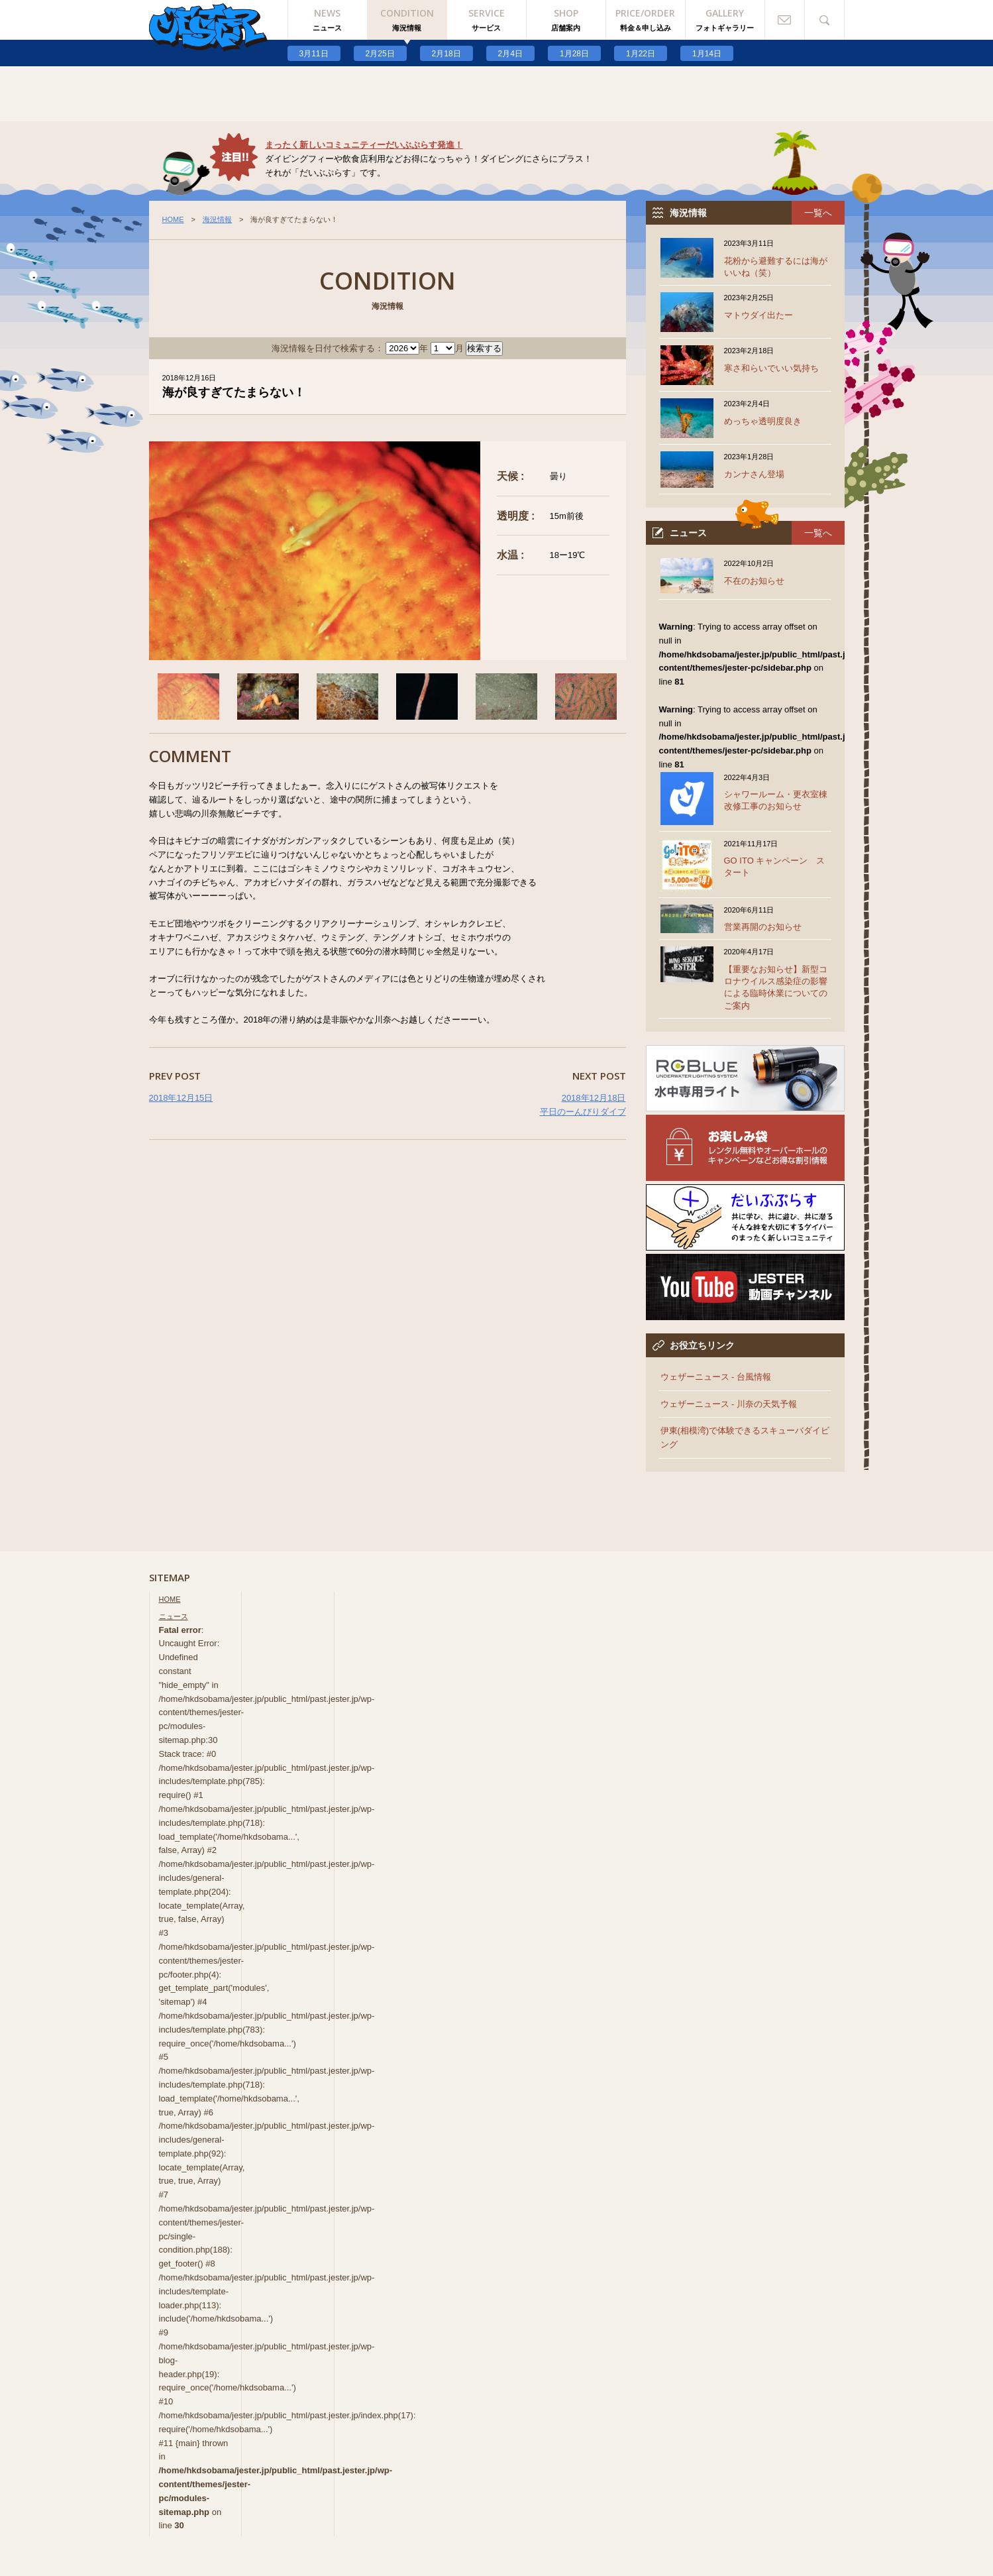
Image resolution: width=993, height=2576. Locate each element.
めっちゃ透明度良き (763, 421)
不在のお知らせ (754, 581)
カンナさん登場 (754, 474)
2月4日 (510, 53)
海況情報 (217, 219)
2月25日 (380, 53)
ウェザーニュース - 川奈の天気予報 (729, 1404)
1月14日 (706, 53)
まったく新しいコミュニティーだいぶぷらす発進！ (364, 145)
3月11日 (314, 53)
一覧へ (818, 212)
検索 (825, 20)
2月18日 (446, 53)
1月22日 (640, 53)
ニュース (173, 1616)
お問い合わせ (785, 20)
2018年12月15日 (181, 1098)
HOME (173, 219)
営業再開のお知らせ (763, 927)
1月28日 (574, 53)
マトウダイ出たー (758, 315)
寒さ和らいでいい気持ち (771, 368)
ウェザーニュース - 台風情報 (716, 1377)
